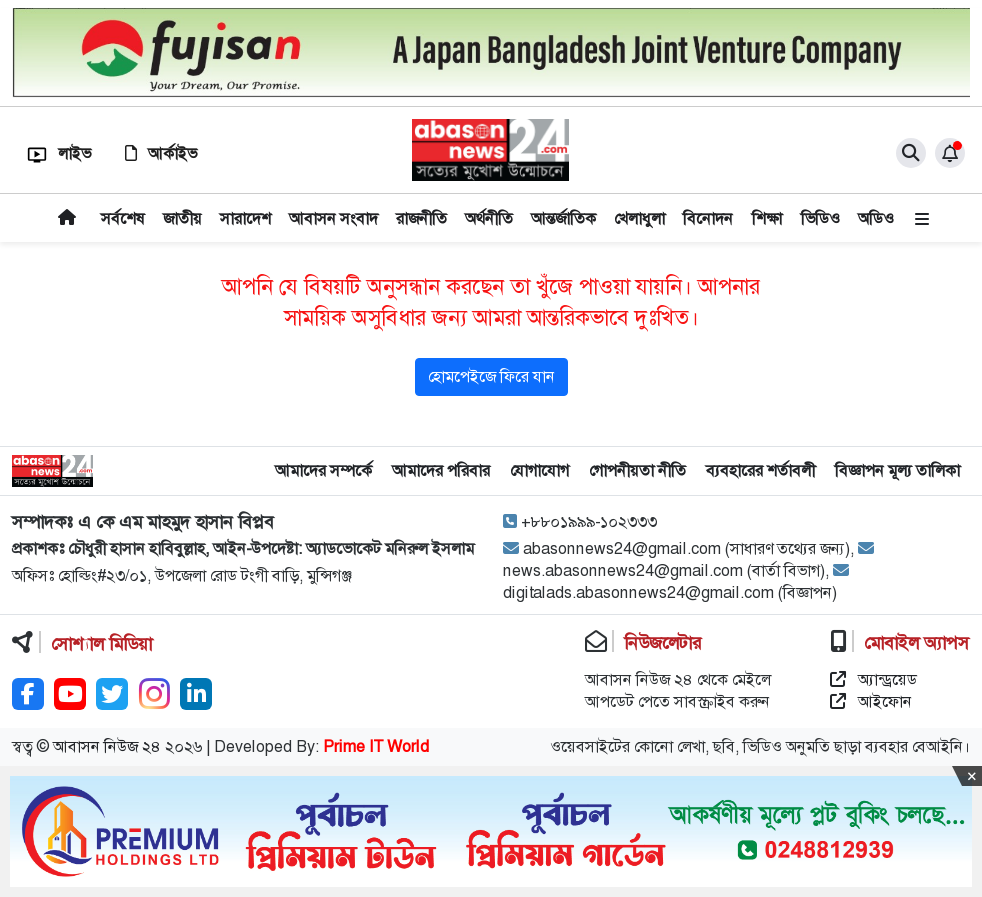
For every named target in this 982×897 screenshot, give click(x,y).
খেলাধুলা (639, 218)
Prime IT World (376, 746)
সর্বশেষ (123, 218)
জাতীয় (182, 218)
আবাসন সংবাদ (333, 218)
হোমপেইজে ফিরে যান (491, 376)
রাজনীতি (421, 218)
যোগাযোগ (539, 470)
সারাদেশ (245, 218)
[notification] (950, 153)
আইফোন (871, 701)
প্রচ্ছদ (67, 218)
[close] (911, 153)
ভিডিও (820, 218)
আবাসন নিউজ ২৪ (107, 746)
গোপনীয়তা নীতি (637, 470)
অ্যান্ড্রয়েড (873, 679)
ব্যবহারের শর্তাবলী (760, 470)
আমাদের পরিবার (441, 470)
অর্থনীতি (489, 218)
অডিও (876, 218)
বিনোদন (708, 218)
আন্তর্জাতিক (563, 218)
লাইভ (59, 153)
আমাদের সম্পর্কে (323, 470)
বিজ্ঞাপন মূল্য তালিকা (897, 470)
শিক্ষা (767, 218)
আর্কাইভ (161, 153)
